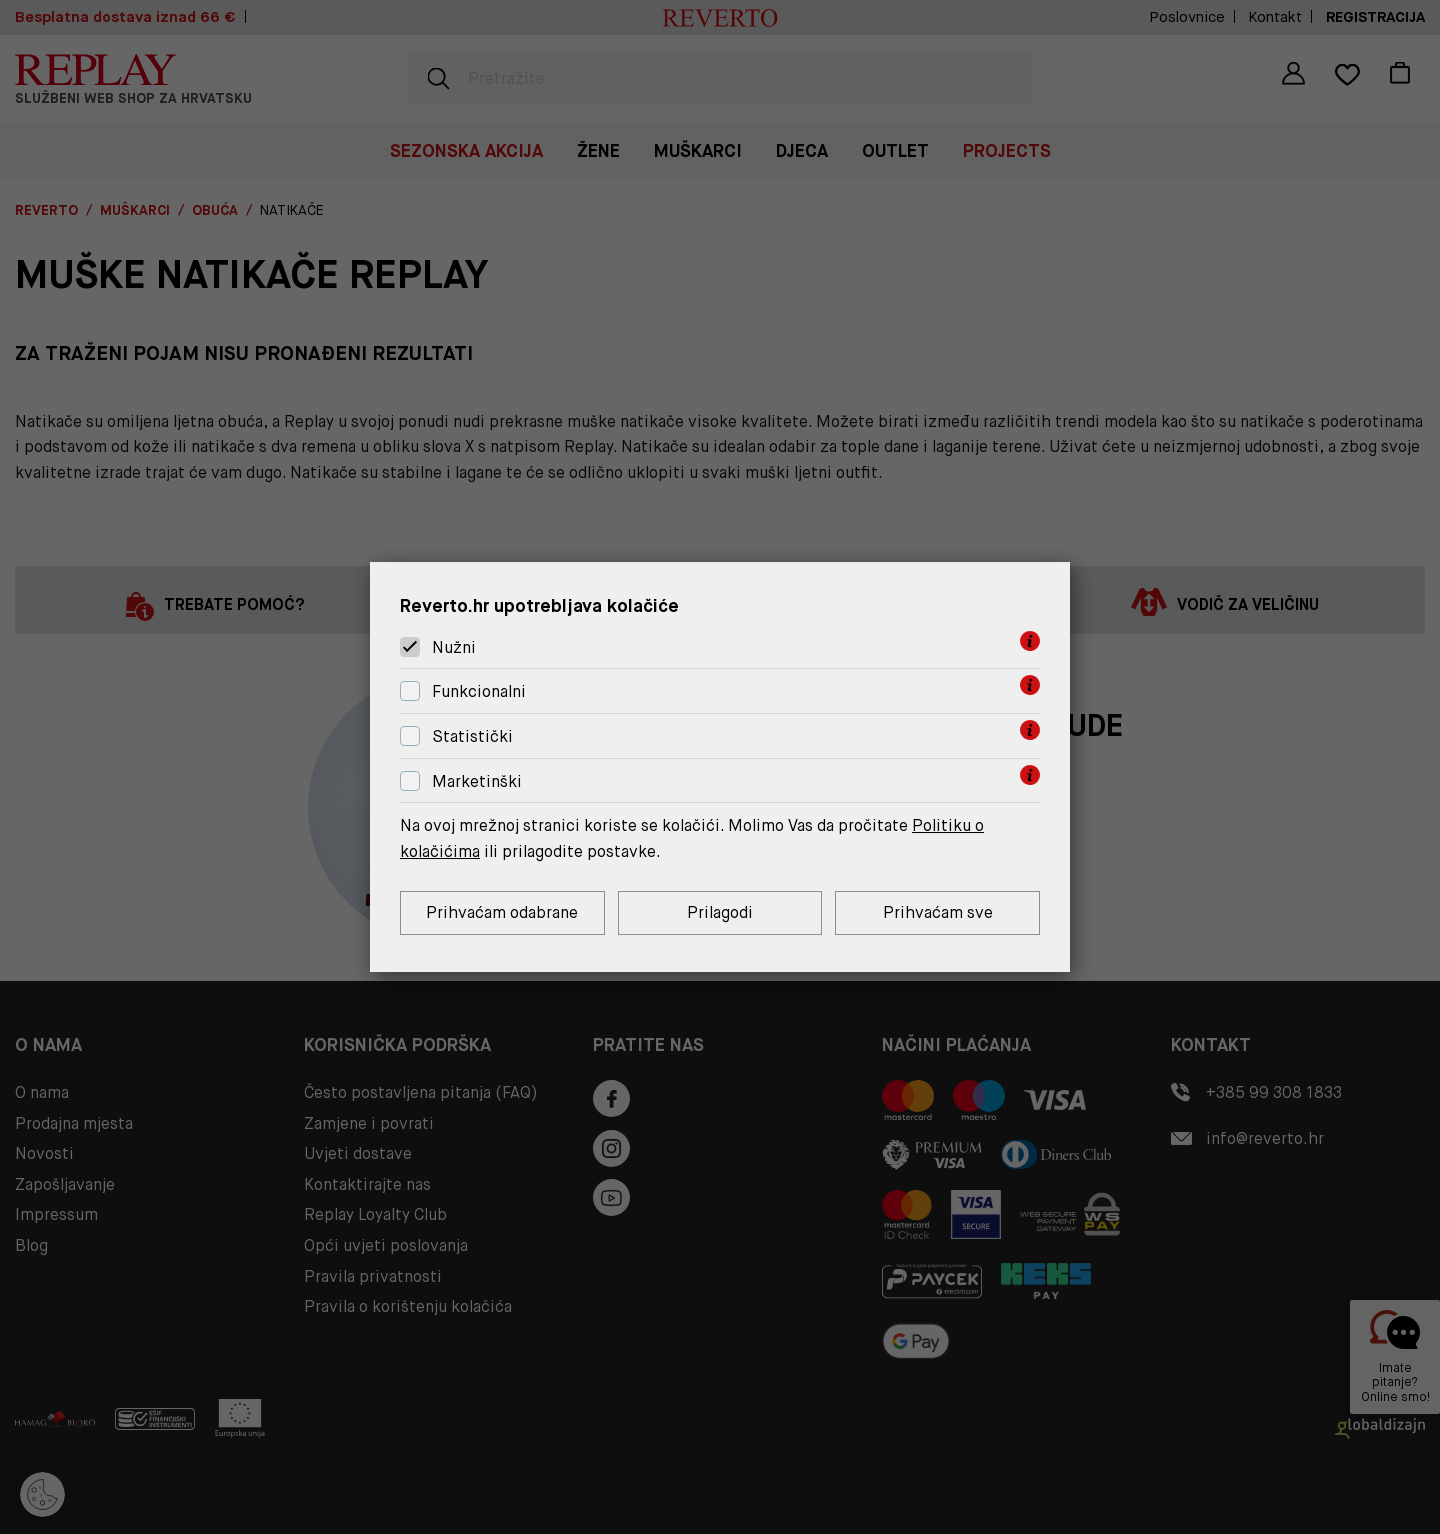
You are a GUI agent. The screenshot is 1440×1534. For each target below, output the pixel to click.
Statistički (472, 736)
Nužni (454, 647)
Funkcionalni (479, 691)
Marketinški (477, 781)
